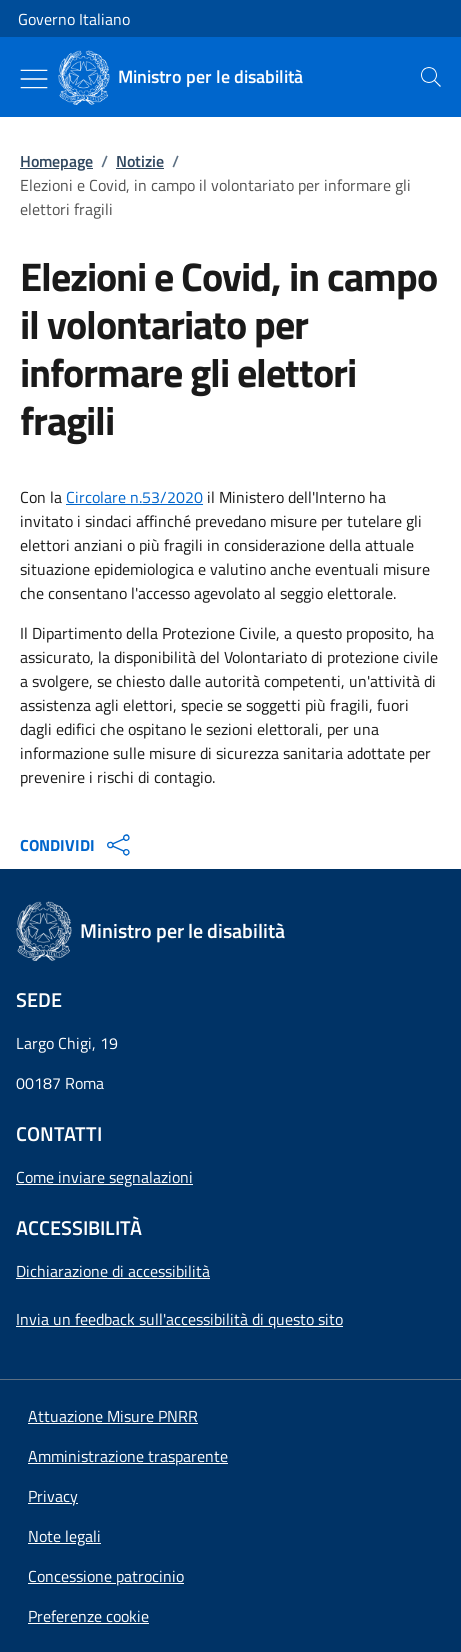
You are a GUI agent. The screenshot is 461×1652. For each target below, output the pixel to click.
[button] (88, 1616)
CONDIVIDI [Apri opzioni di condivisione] (77, 845)
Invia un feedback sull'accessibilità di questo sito (179, 1319)
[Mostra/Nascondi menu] (34, 79)
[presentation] (431, 77)
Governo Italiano (74, 19)
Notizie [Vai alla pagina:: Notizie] (140, 161)
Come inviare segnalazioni (104, 1177)
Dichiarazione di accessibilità (113, 1271)
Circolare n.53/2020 (134, 497)
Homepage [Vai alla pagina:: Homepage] (56, 161)
